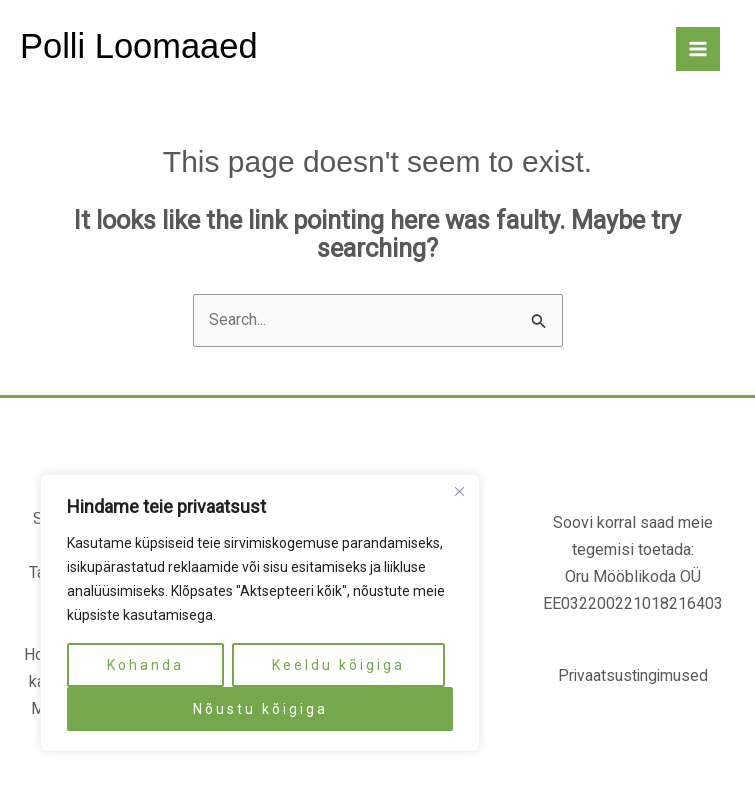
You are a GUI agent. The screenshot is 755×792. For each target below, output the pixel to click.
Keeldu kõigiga (338, 665)
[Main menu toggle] (698, 50)
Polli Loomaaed (140, 46)
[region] (260, 613)
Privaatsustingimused (632, 677)
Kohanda (145, 665)
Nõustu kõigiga (260, 709)
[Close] (459, 491)
